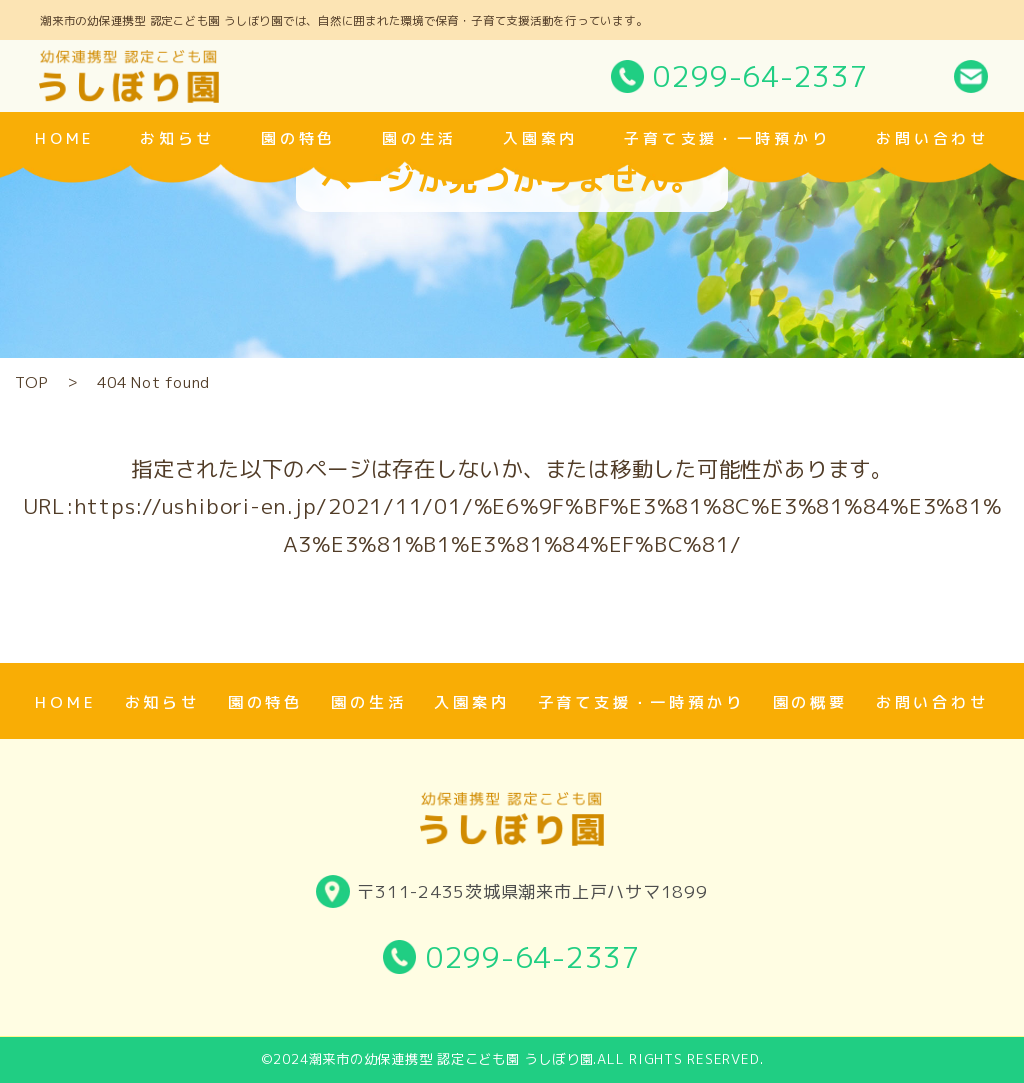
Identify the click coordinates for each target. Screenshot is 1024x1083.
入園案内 (540, 138)
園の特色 (298, 138)
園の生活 (419, 138)
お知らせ (177, 138)
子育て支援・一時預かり (727, 138)
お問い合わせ (932, 138)
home (64, 138)
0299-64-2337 (760, 76)
